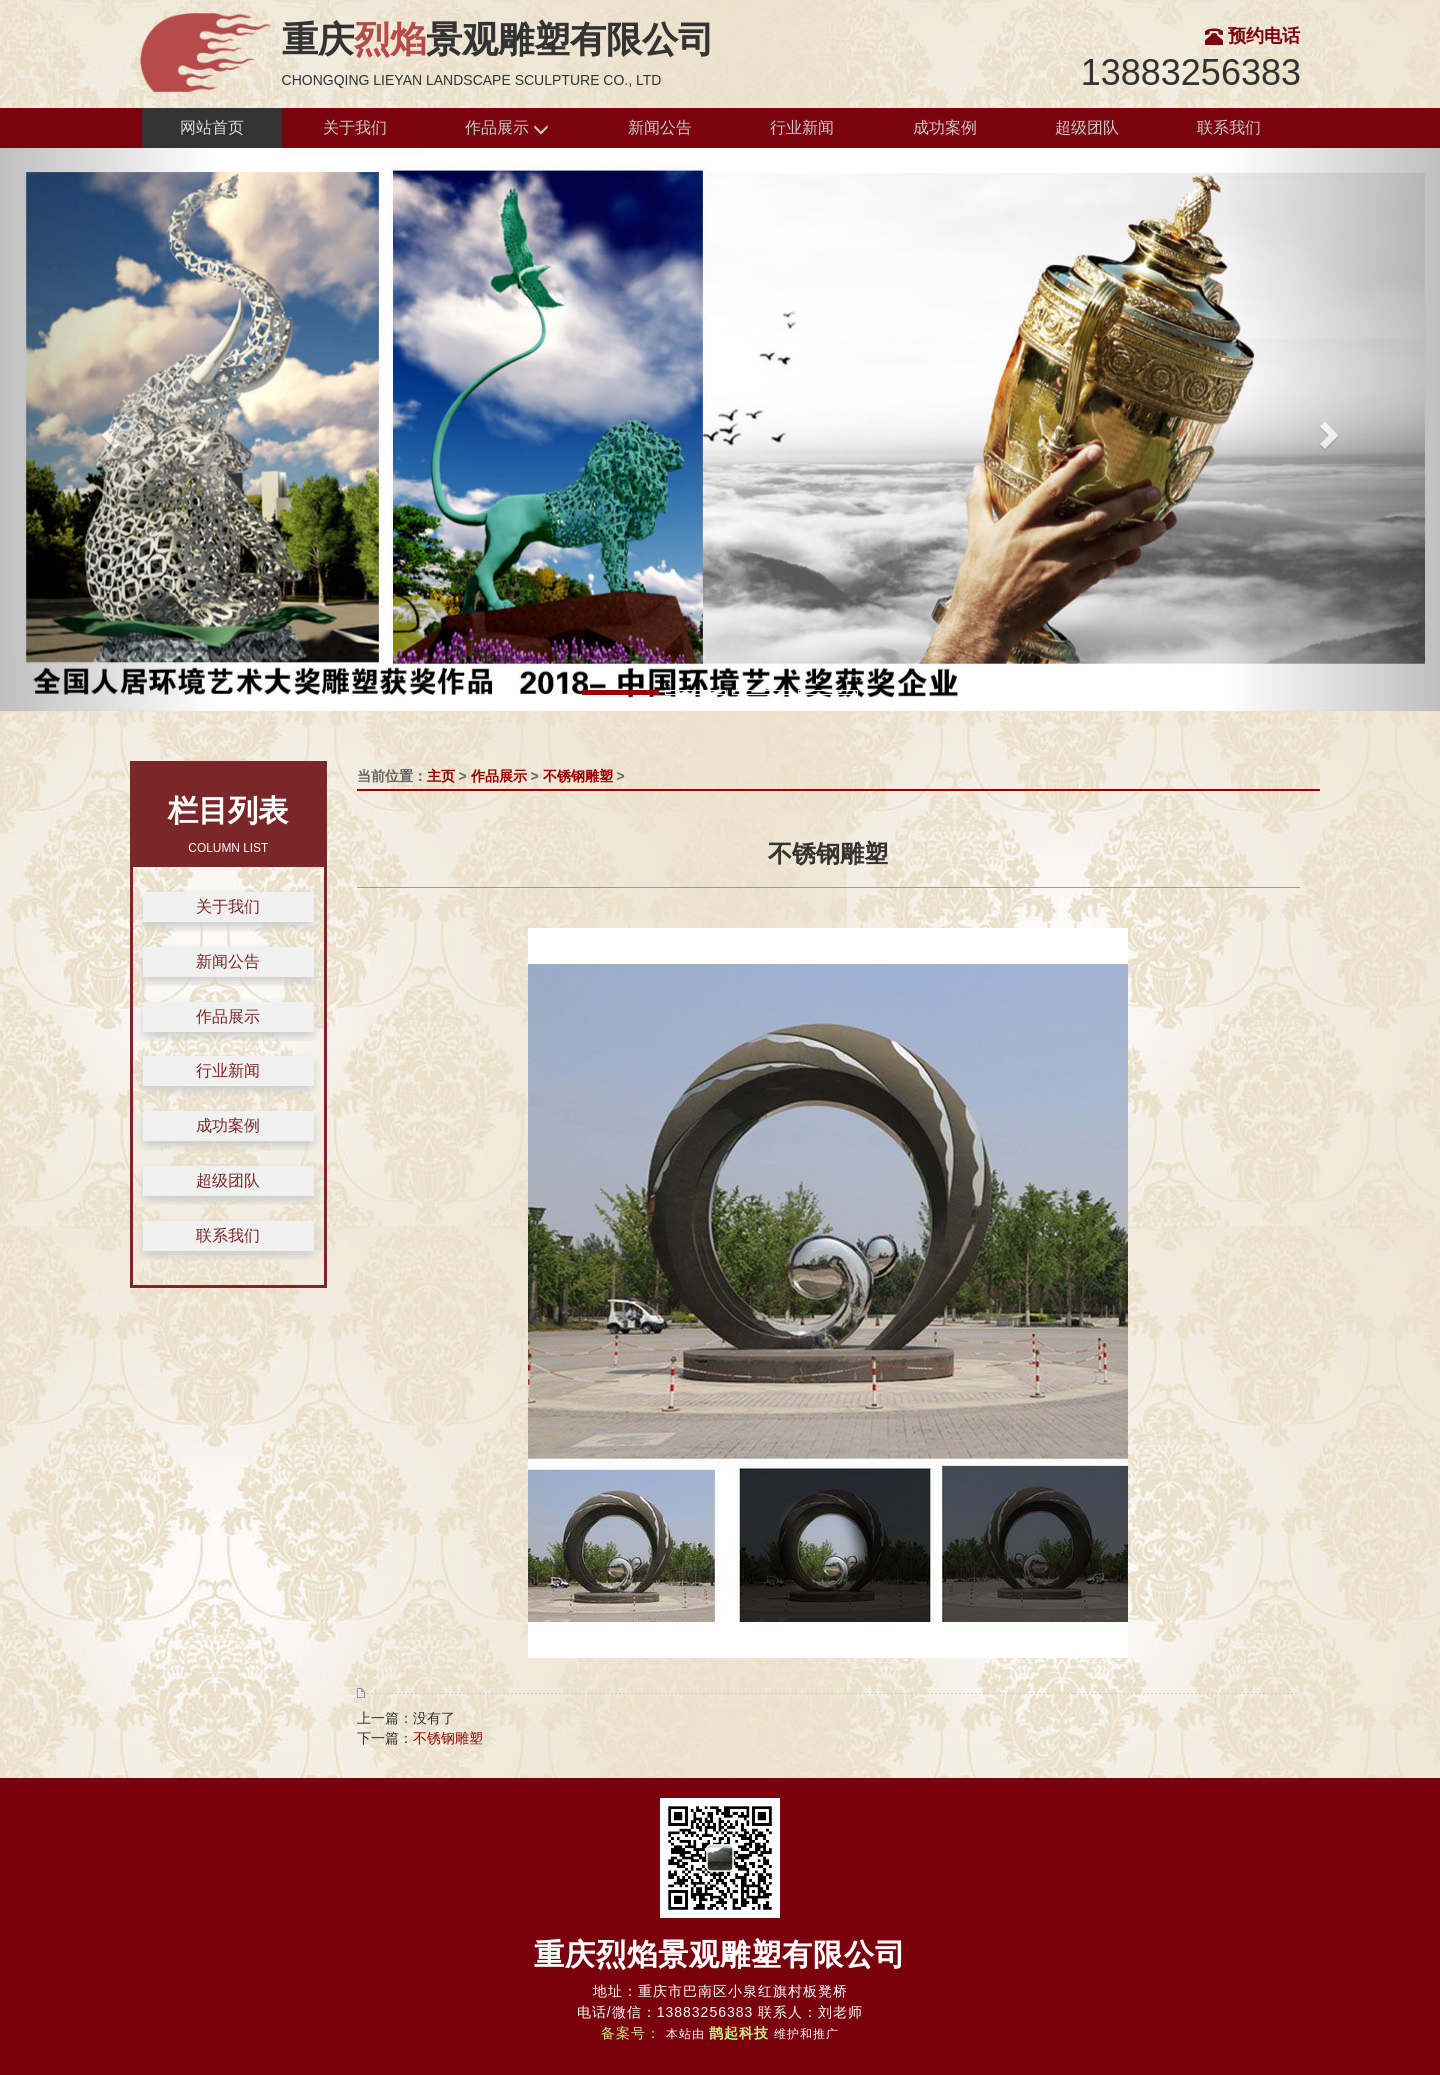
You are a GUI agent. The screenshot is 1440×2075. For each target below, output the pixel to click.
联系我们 (1229, 127)
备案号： (631, 2033)
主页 (441, 776)
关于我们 (355, 127)
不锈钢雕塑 (578, 776)
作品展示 (507, 128)
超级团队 (1087, 127)
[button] (108, 429)
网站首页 (212, 127)
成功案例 (945, 127)
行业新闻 (802, 127)
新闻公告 (660, 127)
